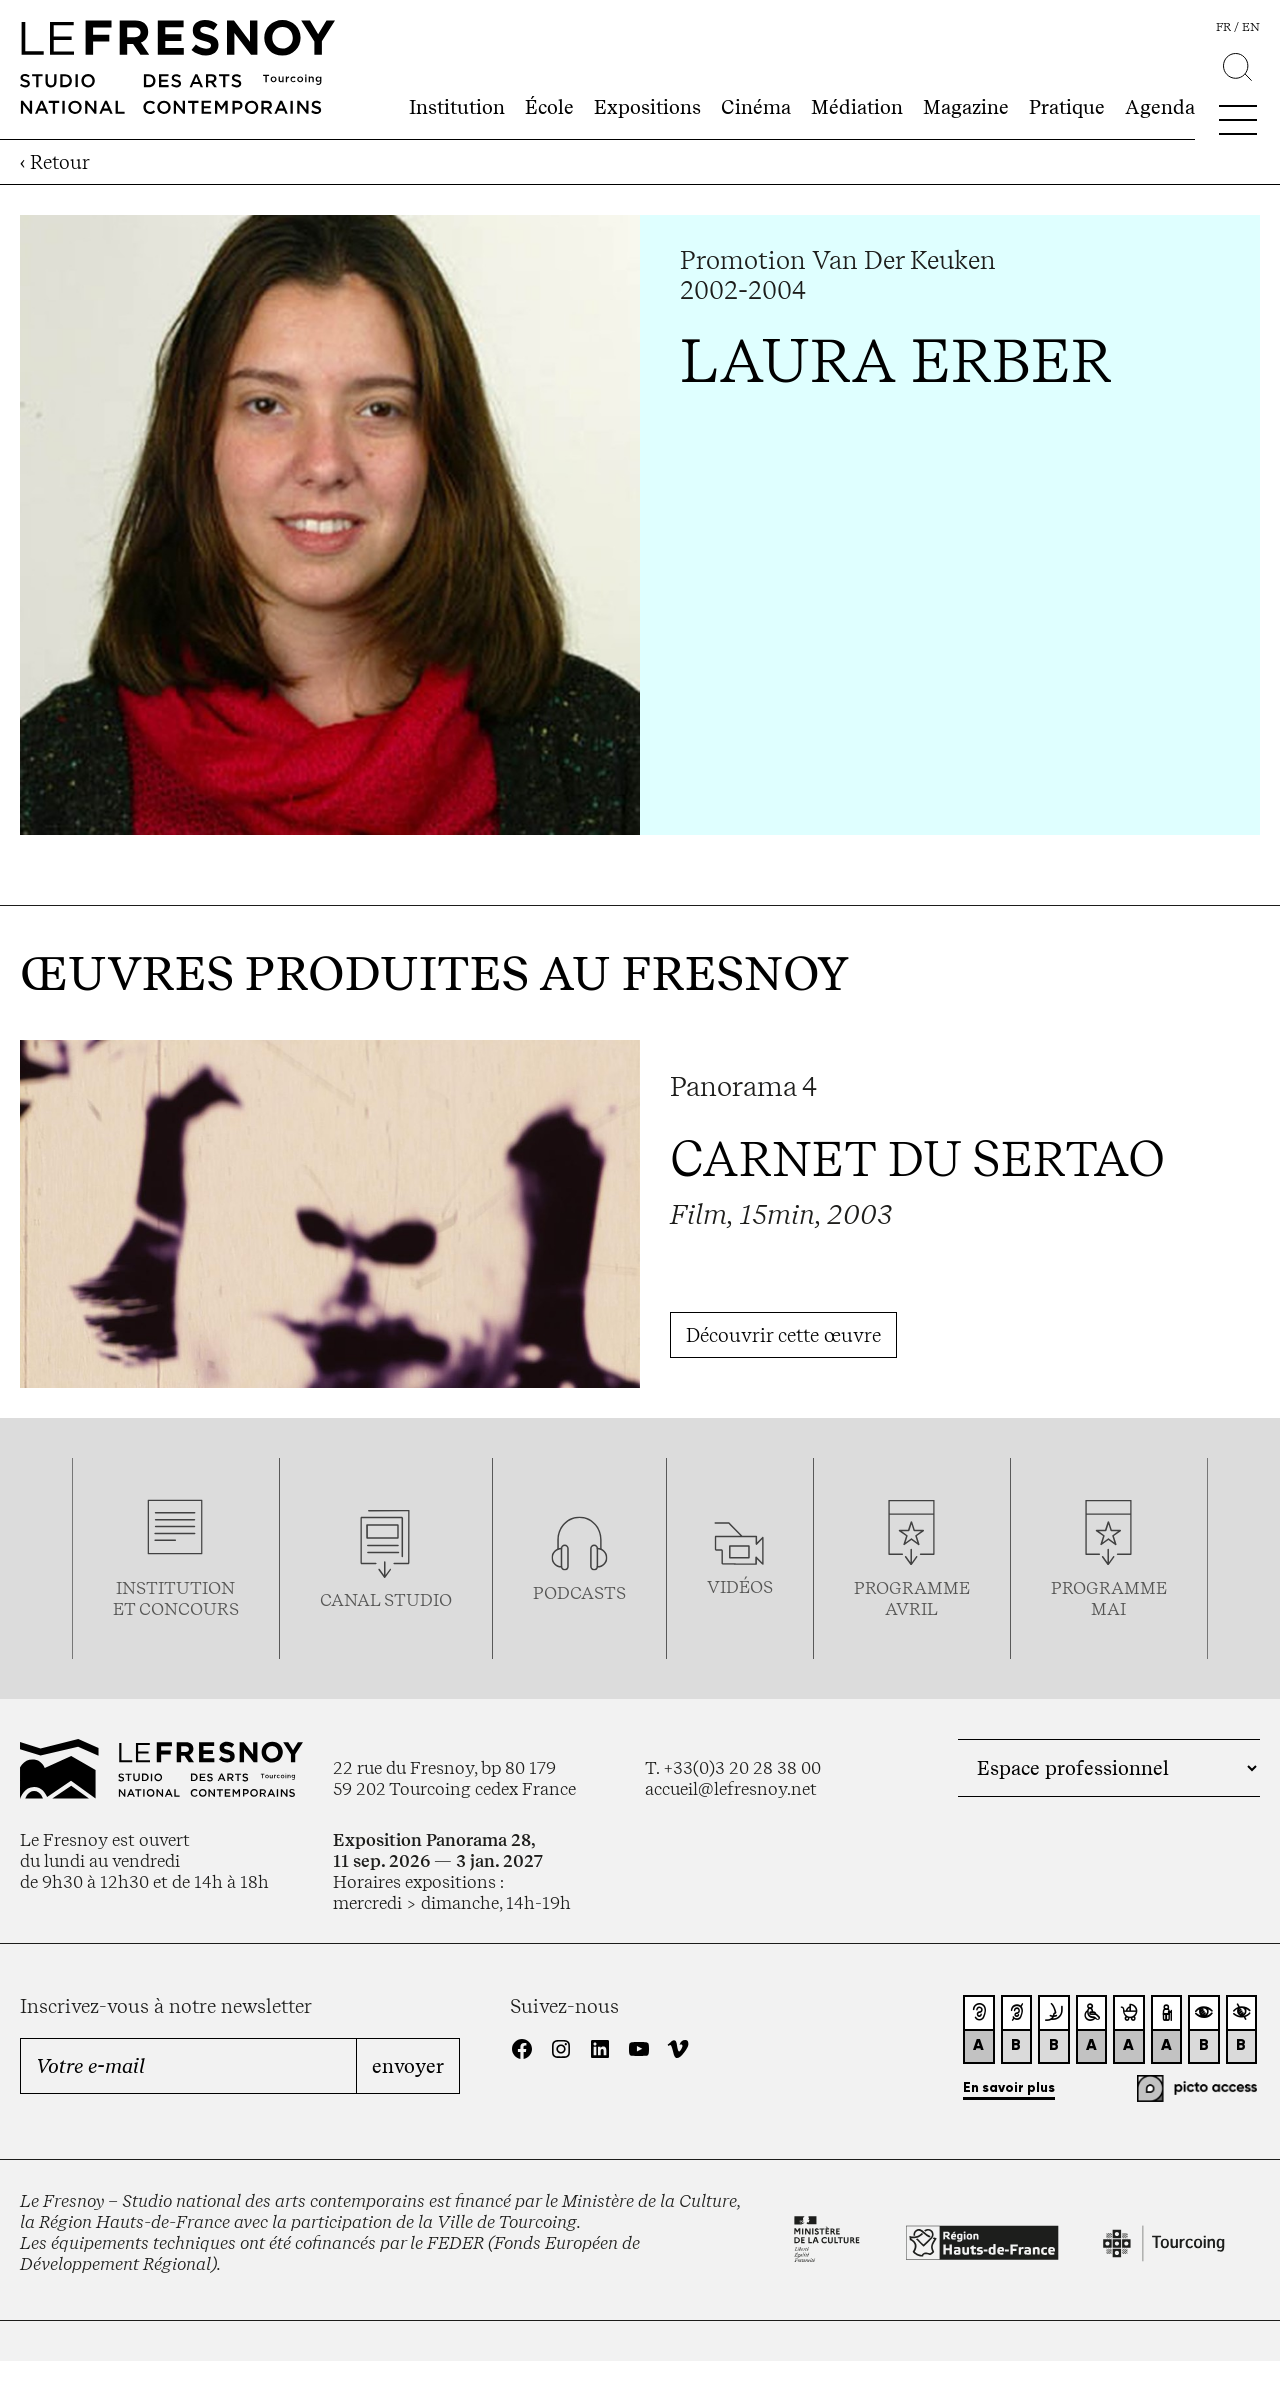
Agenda (1160, 107)
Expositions (647, 107)
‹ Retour (55, 162)
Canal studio (386, 1599)
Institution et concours (176, 1598)
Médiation (857, 107)
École (549, 107)
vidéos (740, 1586)
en (1251, 27)
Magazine (966, 107)
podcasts (579, 1592)
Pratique (1067, 107)
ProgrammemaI (1109, 1598)
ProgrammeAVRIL (912, 1598)
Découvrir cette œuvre (783, 1335)
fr (1223, 27)
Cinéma (756, 107)
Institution (457, 107)
